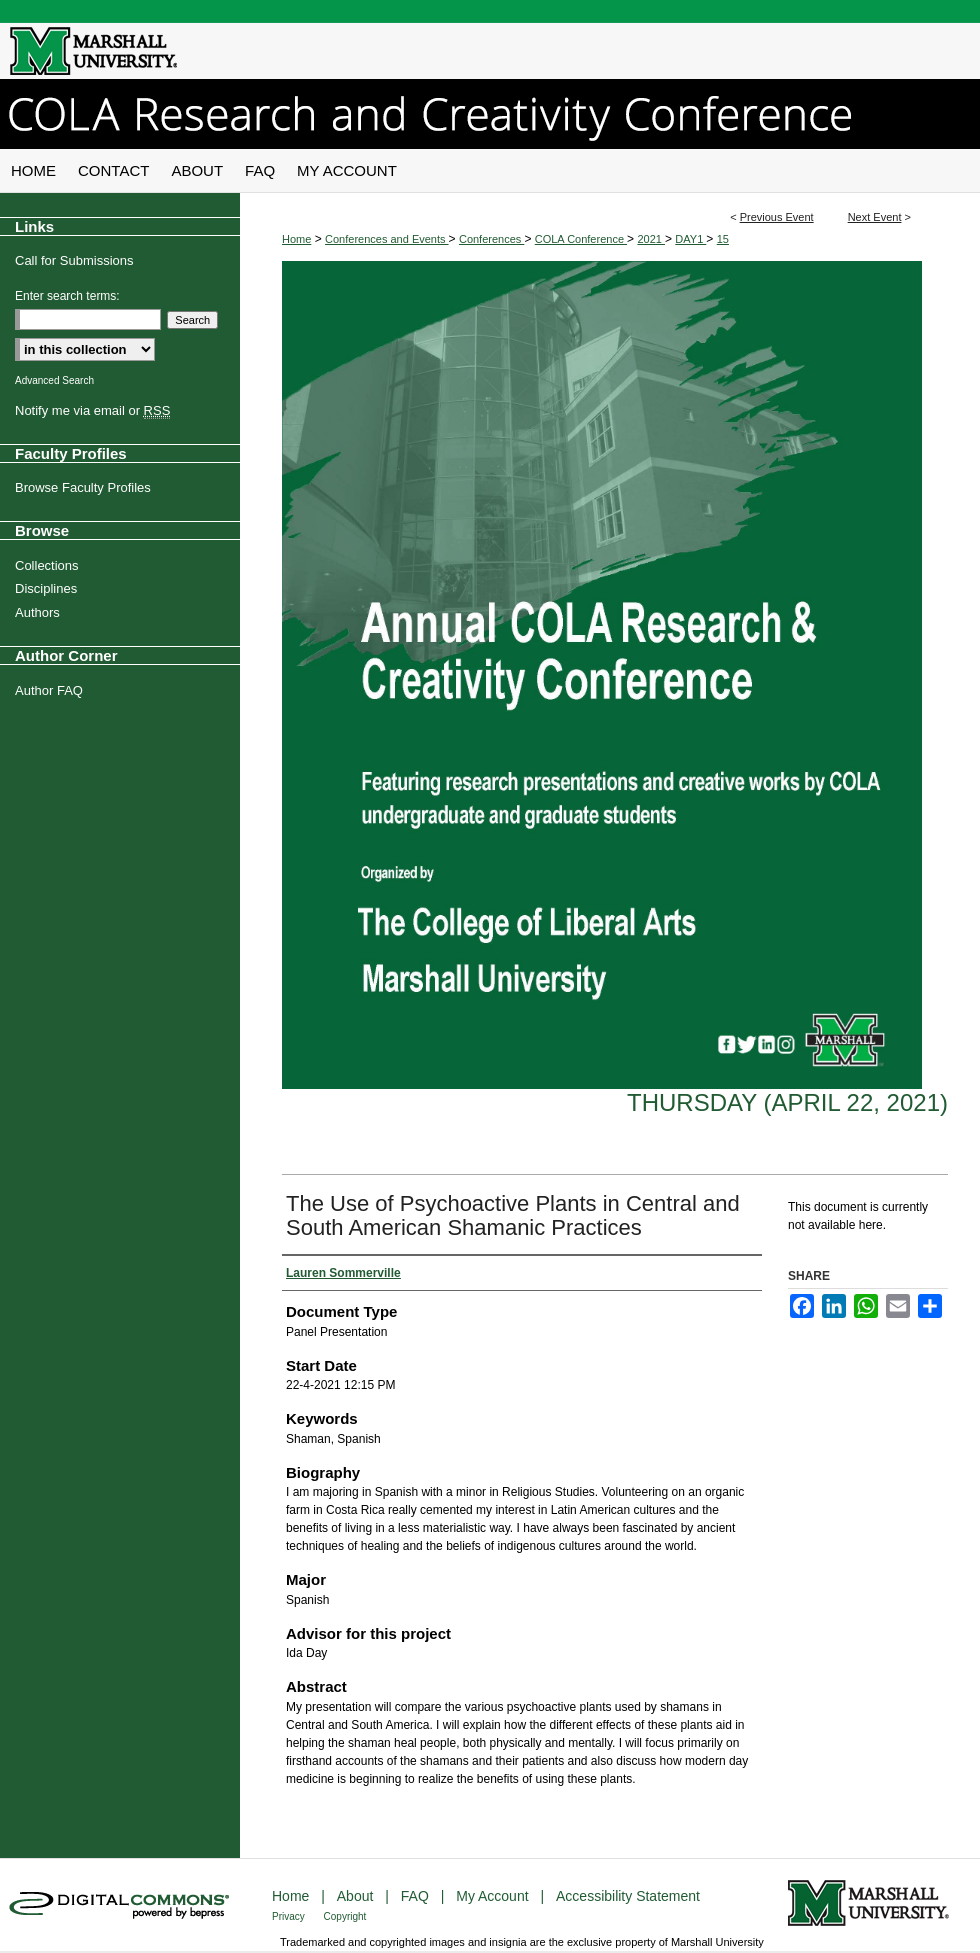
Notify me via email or (92, 411)
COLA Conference (581, 239)
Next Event (875, 217)
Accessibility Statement (628, 1896)
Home (296, 239)
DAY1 (690, 239)
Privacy (290, 1916)
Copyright (345, 1916)
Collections (47, 565)
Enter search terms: (67, 296)
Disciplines (46, 588)
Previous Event (777, 217)
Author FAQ (49, 690)
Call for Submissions (74, 260)
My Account (494, 1896)
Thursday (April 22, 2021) (787, 1102)
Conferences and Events (387, 239)
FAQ (417, 1896)
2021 (651, 239)
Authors (37, 612)
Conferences (491, 239)
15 (723, 239)
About (357, 1896)
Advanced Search (54, 380)
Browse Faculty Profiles (83, 487)
